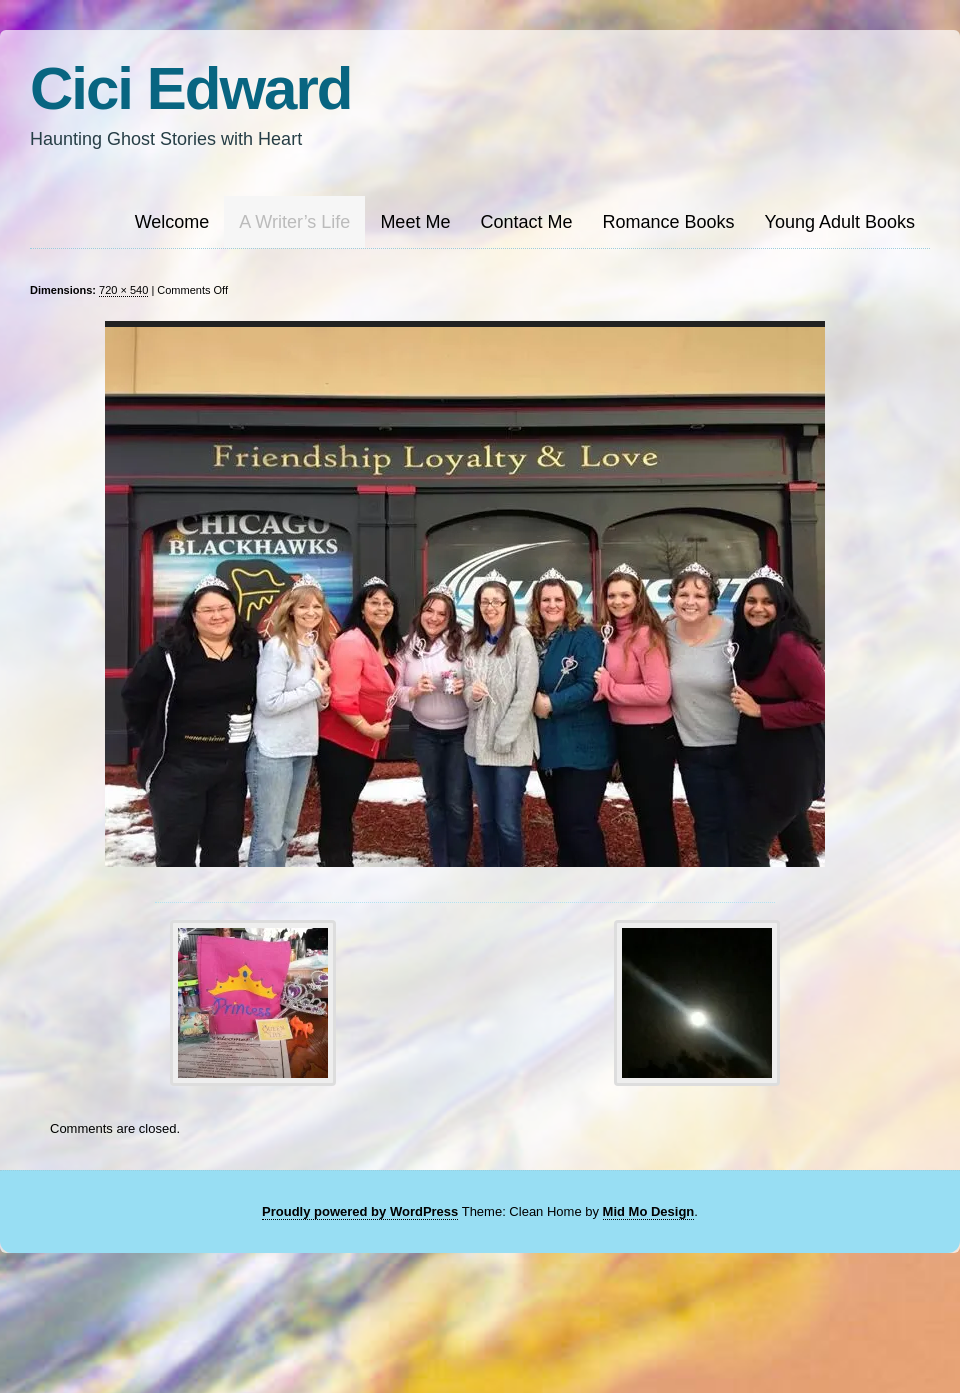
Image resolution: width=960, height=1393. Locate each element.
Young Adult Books (840, 222)
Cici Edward (190, 88)
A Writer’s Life (294, 222)
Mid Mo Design (649, 1211)
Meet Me (415, 222)
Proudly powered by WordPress (360, 1211)
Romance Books (668, 222)
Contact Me (526, 222)
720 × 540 (123, 290)
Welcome (172, 222)
